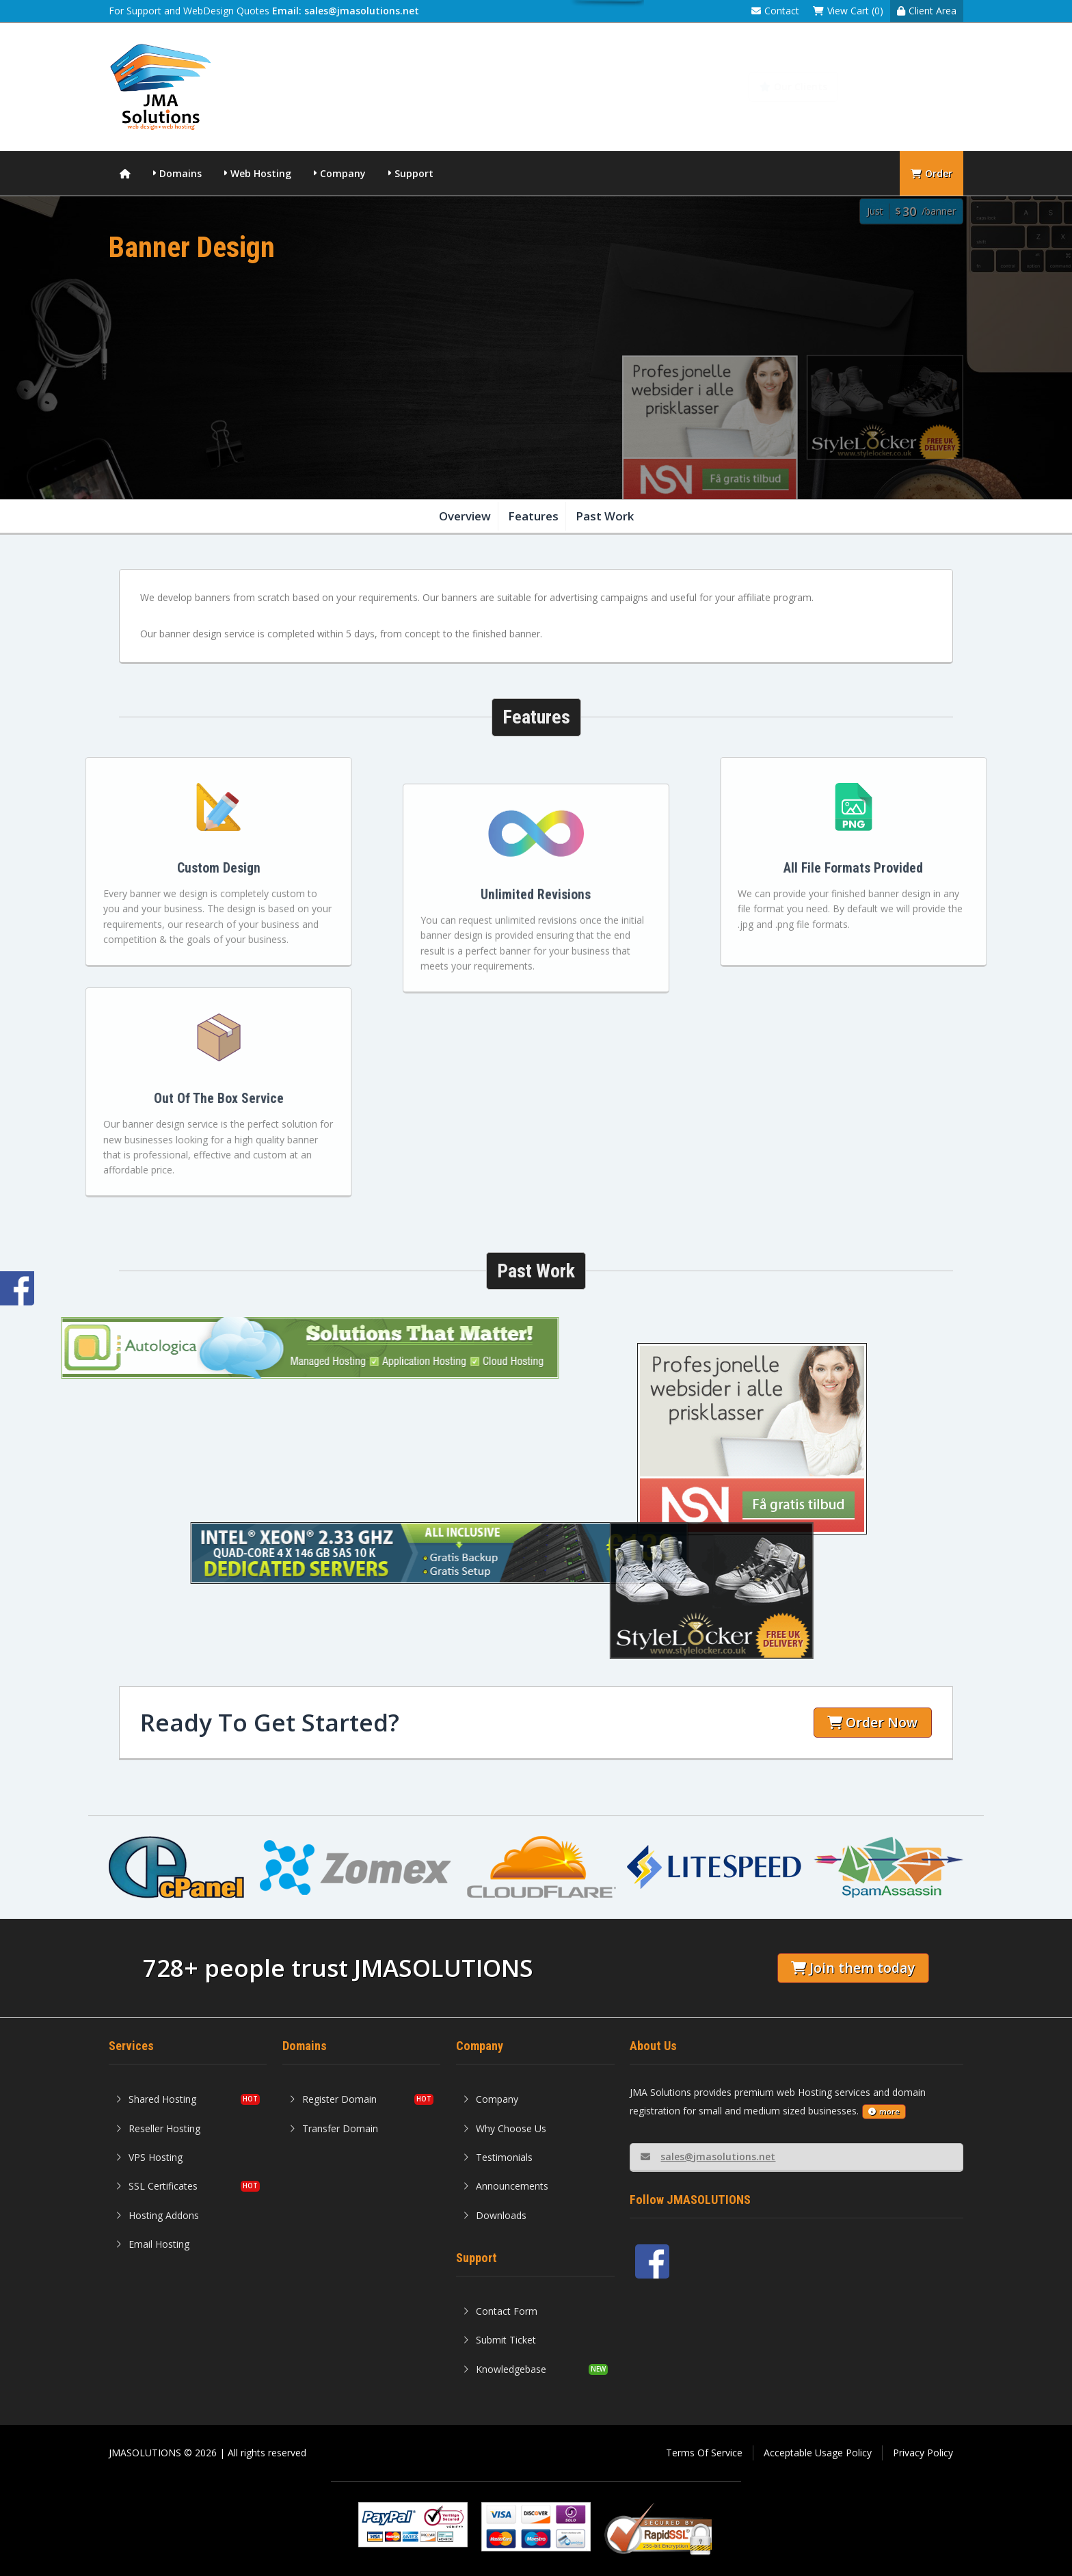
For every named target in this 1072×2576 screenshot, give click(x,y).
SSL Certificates (157, 2185)
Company (343, 173)
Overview (465, 516)
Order (931, 173)
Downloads (494, 2215)
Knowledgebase (909, 86)
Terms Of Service (704, 2452)
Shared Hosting (156, 2099)
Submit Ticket (499, 2339)
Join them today (853, 1967)
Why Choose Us (504, 2128)
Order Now (872, 1722)
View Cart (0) (848, 10)
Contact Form (500, 2311)
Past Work (605, 516)
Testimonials (498, 2157)
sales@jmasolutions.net (708, 2156)
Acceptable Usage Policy (818, 2452)
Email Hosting (152, 2244)
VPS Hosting (149, 2157)
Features (533, 516)
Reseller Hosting (158, 2128)
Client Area (926, 10)
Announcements (505, 2185)
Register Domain (333, 2099)
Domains (180, 173)
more (884, 2111)
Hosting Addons (157, 2215)
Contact (775, 10)
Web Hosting (260, 173)
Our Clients (793, 86)
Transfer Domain (333, 2128)
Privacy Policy (923, 2452)
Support (413, 173)
